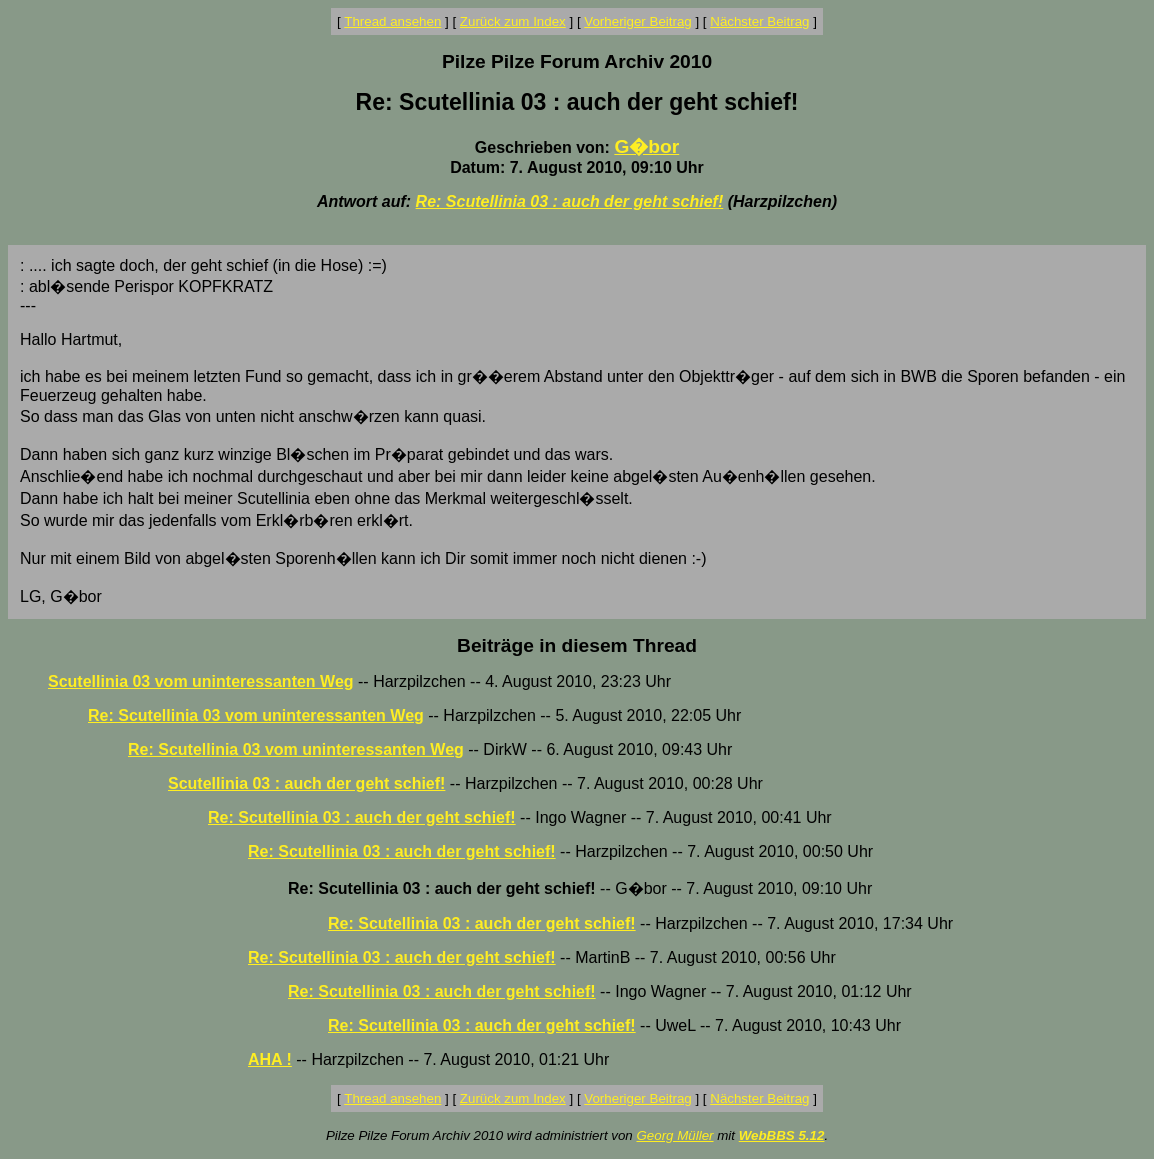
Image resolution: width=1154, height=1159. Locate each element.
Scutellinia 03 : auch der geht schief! (306, 783)
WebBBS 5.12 (782, 1135)
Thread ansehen (392, 21)
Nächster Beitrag (759, 21)
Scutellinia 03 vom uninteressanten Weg (201, 681)
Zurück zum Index (513, 21)
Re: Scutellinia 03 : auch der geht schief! (570, 201)
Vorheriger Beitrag (637, 21)
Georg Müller (674, 1135)
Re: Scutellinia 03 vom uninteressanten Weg (256, 715)
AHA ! (270, 1059)
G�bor (646, 146)
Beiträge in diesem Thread (577, 645)
